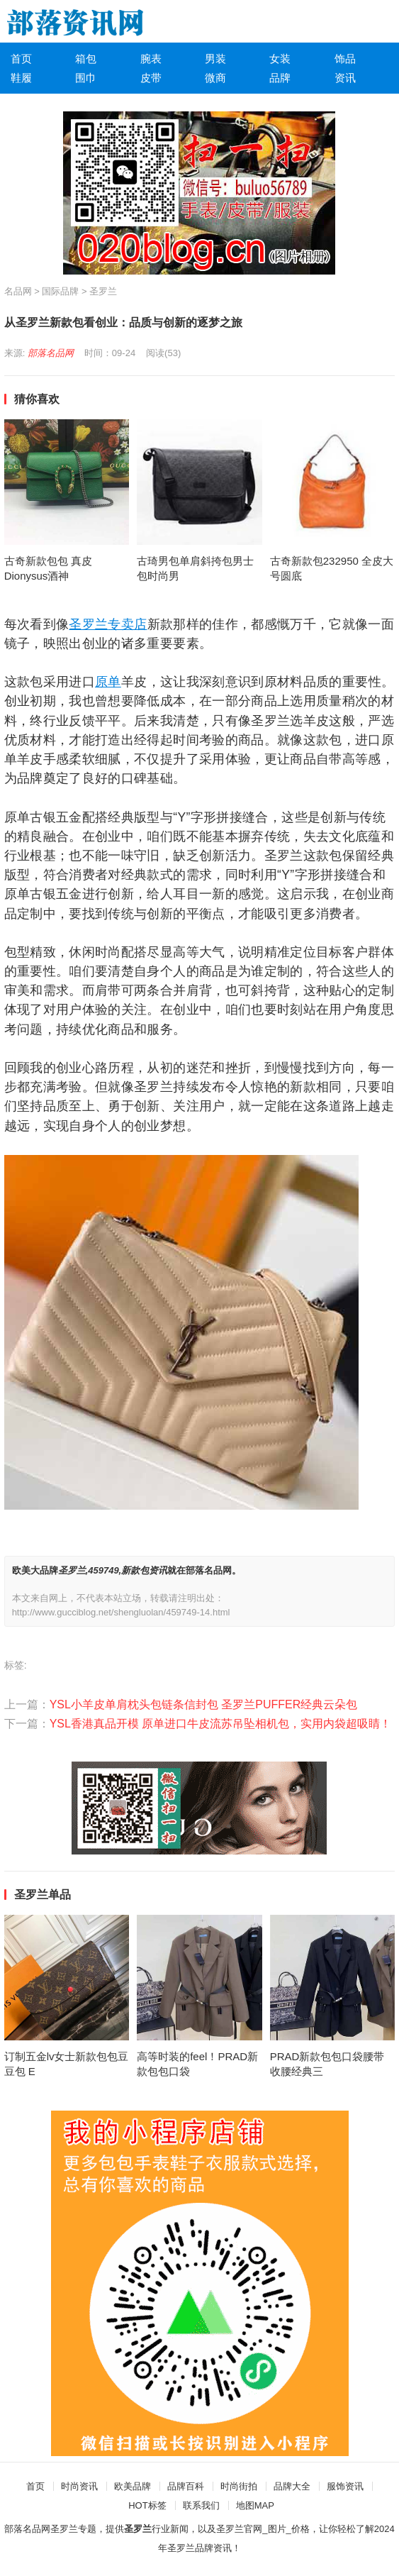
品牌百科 (185, 2486)
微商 (215, 78)
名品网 (18, 291)
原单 (108, 682)
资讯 (345, 78)
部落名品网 (51, 353)
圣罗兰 (103, 291)
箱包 (85, 58)
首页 (21, 58)
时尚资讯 (79, 2486)
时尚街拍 (238, 2486)
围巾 (85, 78)
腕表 (151, 58)
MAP (264, 2505)
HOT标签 (147, 2505)
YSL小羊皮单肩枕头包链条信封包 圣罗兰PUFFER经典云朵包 (204, 1704)
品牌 (280, 78)
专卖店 (127, 624)
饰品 (345, 58)
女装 (280, 58)
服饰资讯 (345, 2486)
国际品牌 (60, 291)
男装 (215, 58)
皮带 (151, 78)
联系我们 (201, 2505)
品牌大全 (292, 2486)
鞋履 (21, 78)
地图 (245, 2505)
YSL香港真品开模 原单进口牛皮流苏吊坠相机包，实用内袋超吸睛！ (221, 1724)
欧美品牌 (132, 2486)
